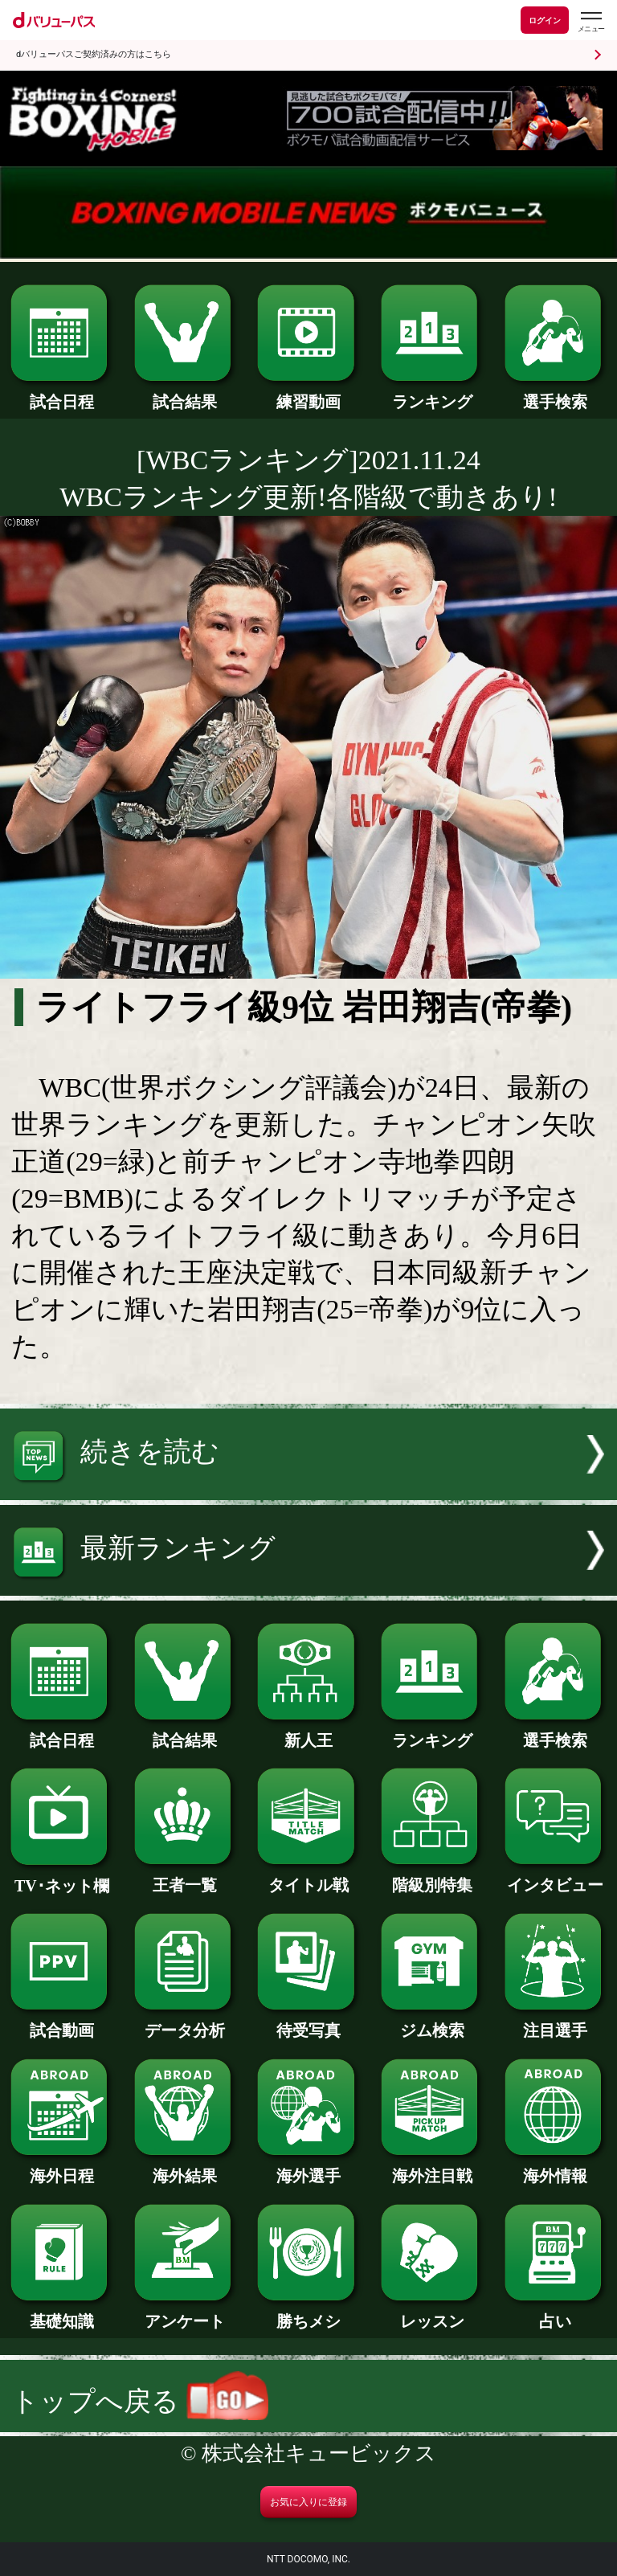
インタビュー (555, 1877)
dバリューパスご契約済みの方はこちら (93, 54)
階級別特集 (432, 1877)
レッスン (432, 2313)
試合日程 (61, 394)
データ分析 (185, 2022)
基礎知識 (61, 2313)
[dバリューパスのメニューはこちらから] (590, 22)
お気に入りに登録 (308, 2502)
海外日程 (61, 2168)
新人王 (308, 1732)
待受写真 (308, 2022)
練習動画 (308, 394)
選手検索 (555, 394)
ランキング (432, 394)
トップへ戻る (139, 2401)
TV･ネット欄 (61, 1878)
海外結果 (185, 2168)
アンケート (185, 2313)
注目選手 (555, 2022)
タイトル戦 (308, 1877)
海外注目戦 (432, 2168)
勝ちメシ (308, 2313)
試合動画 (61, 2022)
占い (555, 2313)
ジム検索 (432, 2022)
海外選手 (308, 2168)
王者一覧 (185, 1877)
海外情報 (555, 2168)
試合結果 (185, 394)
